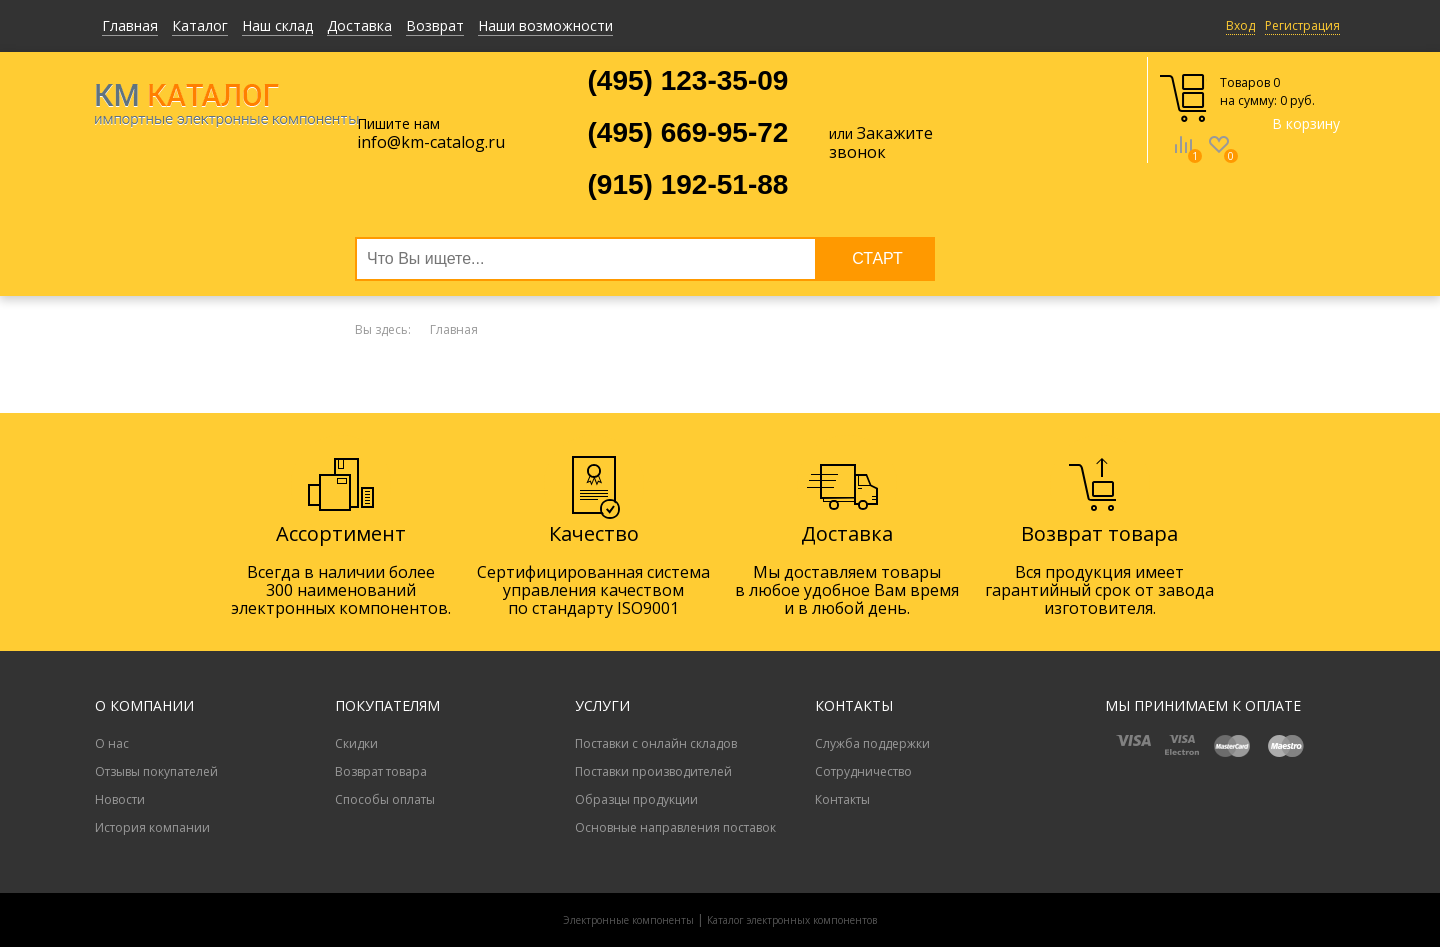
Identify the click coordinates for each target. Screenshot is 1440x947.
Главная (130, 25)
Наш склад (277, 25)
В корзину (1306, 123)
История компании (152, 827)
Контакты (842, 799)
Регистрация (1302, 25)
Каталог (200, 25)
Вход (1240, 25)
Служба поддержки (872, 743)
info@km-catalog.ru (431, 142)
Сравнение (1183, 159)
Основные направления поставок (675, 827)
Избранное (1219, 159)
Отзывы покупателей (156, 771)
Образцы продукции (636, 799)
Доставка (359, 25)
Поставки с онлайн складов (656, 743)
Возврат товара (381, 771)
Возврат (435, 25)
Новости (120, 799)
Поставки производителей (653, 771)
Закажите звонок (881, 142)
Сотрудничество (863, 771)
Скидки (356, 743)
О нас (112, 743)
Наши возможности (545, 25)
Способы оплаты (385, 799)
